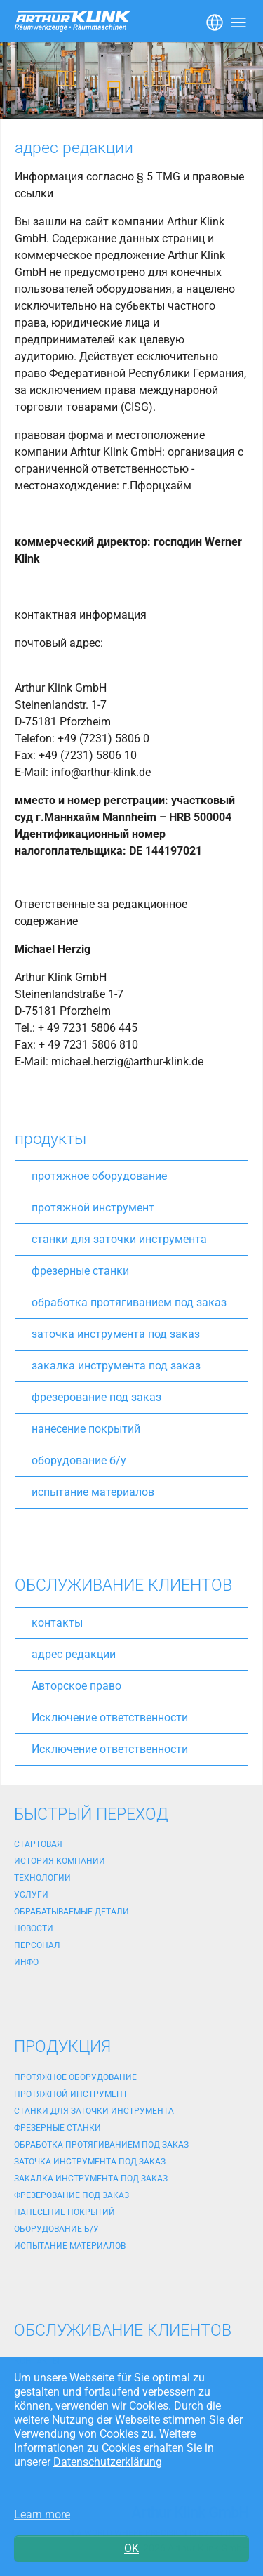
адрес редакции (74, 1654)
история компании (59, 1861)
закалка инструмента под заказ (116, 1365)
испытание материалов (93, 1492)
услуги (31, 1895)
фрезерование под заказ (96, 1397)
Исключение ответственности (110, 1717)
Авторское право (76, 1686)
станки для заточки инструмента (119, 1239)
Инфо (26, 1962)
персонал (37, 1945)
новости (33, 1928)
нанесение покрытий (86, 1428)
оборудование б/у (79, 1460)
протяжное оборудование (99, 1176)
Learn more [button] (42, 2514)
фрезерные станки (80, 1270)
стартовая (38, 1844)
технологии (42, 1878)
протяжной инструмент (93, 1207)
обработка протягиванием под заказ (129, 1302)
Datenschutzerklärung (107, 2462)
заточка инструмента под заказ (116, 1334)
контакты (57, 1622)
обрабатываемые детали (71, 1912)
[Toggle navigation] (213, 21)
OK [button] (131, 2548)
